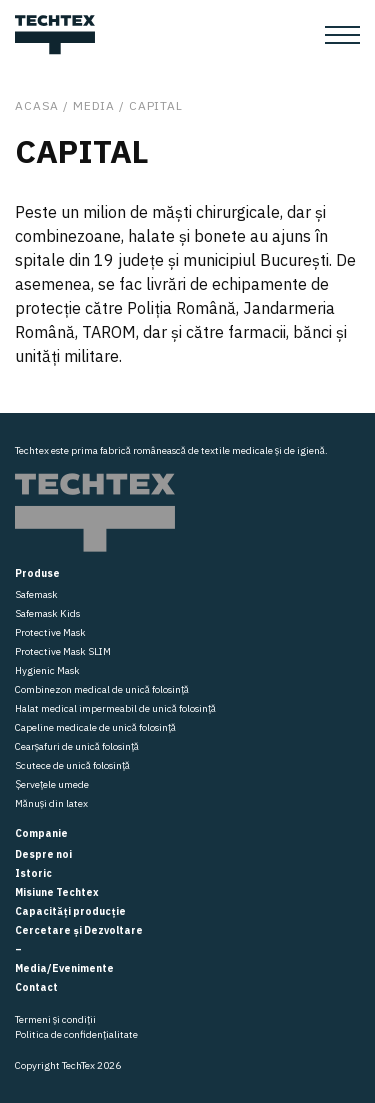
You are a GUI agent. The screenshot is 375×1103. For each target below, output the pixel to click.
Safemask (36, 594)
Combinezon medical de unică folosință (102, 689)
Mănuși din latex (51, 803)
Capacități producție (70, 911)
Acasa (37, 105)
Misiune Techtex (57, 892)
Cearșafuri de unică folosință (77, 746)
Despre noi (43, 854)
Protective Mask (50, 632)
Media (94, 105)
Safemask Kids (47, 613)
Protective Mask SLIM (63, 651)
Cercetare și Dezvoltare (79, 930)
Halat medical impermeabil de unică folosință (115, 708)
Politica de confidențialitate (76, 1034)
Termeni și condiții (55, 1019)
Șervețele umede (52, 784)
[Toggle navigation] (342, 35)
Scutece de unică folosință (72, 765)
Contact (36, 987)
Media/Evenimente (64, 968)
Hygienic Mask (47, 670)
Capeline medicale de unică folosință (95, 727)
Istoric (33, 873)
